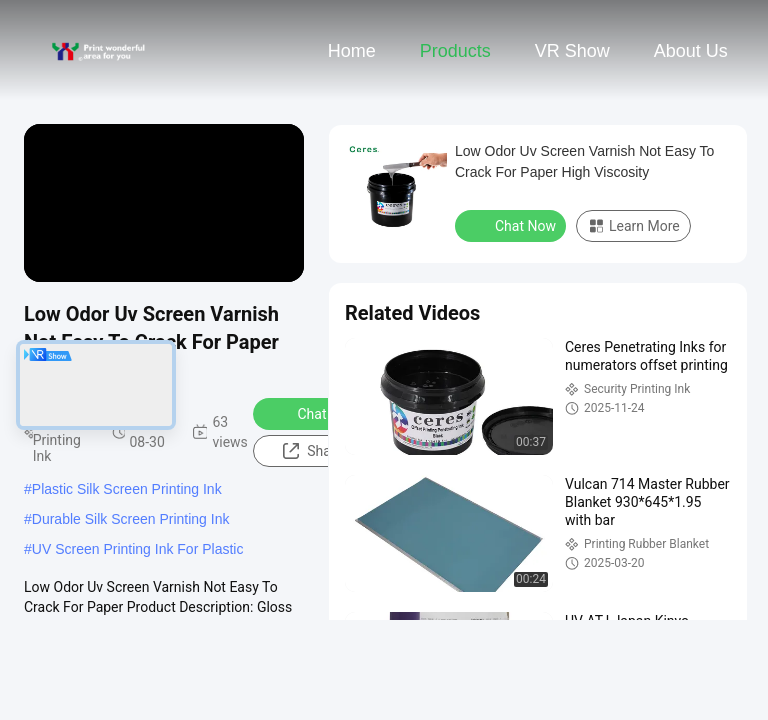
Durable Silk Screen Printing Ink (131, 519)
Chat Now (315, 413)
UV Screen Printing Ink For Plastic (138, 549)
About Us (691, 51)
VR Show (572, 51)
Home (352, 51)
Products (455, 51)
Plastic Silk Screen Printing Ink (127, 489)
